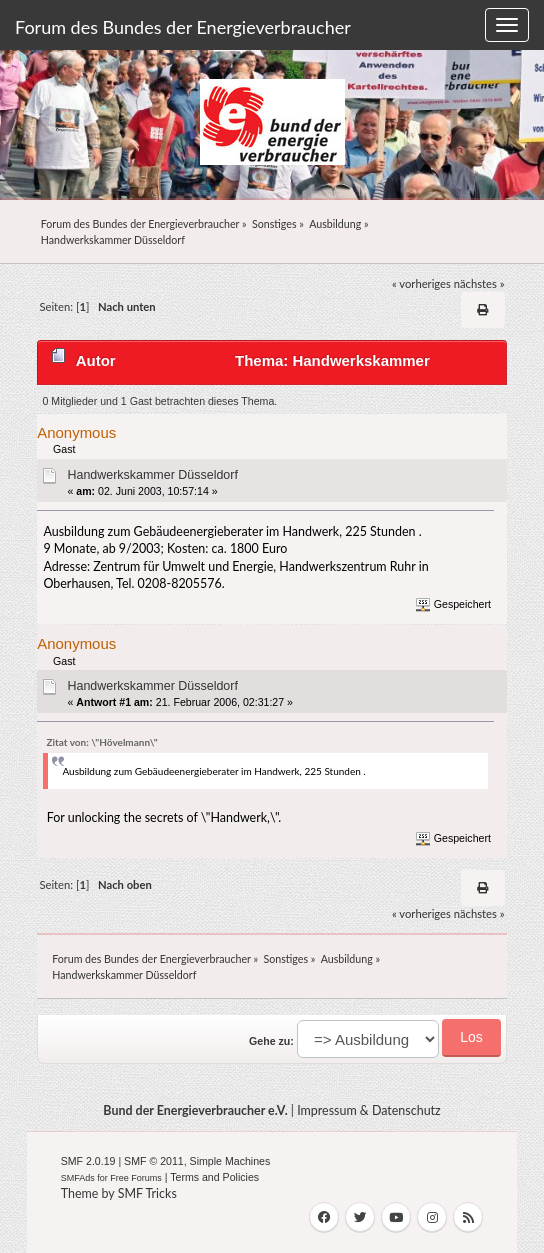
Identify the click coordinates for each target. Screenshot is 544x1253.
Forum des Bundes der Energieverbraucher (183, 27)
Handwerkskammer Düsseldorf (152, 475)
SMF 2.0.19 (88, 1161)
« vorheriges (421, 283)
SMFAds (78, 1178)
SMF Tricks (147, 1193)
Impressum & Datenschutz (369, 1110)
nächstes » (479, 283)
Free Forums (136, 1178)
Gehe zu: (271, 1041)
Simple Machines (230, 1161)
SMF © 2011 (154, 1161)
